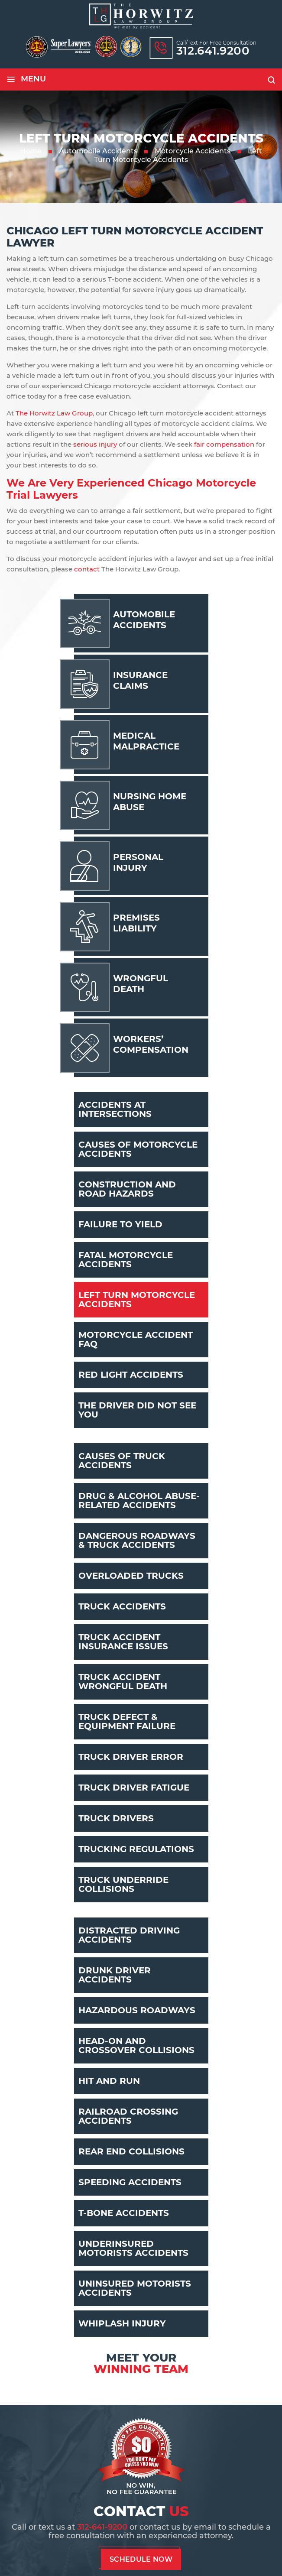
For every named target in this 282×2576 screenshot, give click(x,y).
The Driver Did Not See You (137, 1410)
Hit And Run (109, 2081)
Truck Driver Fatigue (133, 1787)
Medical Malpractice (146, 741)
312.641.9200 (213, 51)
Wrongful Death (140, 983)
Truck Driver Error (130, 1757)
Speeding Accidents (130, 2182)
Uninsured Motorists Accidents (134, 2288)
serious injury (95, 444)
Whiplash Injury (122, 2323)
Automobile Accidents (144, 619)
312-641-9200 (102, 2527)
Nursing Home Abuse (149, 801)
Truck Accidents (122, 1606)
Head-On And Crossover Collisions (136, 2045)
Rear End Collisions (131, 2151)
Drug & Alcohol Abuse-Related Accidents (139, 1500)
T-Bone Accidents (123, 2213)
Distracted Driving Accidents (129, 1935)
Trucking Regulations (136, 1849)
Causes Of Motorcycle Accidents (138, 1149)
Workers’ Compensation (150, 1044)
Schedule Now (141, 2559)
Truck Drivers (116, 1818)
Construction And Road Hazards (127, 1189)
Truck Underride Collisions (123, 1884)
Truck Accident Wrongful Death (122, 1681)
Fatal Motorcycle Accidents (125, 1259)
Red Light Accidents (130, 1374)
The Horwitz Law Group (54, 413)
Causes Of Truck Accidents (121, 1460)
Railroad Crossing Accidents (128, 2116)
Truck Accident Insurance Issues (123, 1641)
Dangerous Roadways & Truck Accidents (136, 1540)
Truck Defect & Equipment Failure (126, 1721)
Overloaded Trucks (131, 1575)
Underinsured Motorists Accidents (133, 2248)
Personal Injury (138, 862)
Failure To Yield (120, 1224)
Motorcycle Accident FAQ (135, 1339)
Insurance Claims (140, 680)
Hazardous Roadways (136, 2010)
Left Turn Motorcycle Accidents (136, 1299)
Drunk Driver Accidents (114, 1975)
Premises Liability (136, 923)
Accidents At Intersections (115, 1109)
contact (87, 569)
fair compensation (224, 444)
